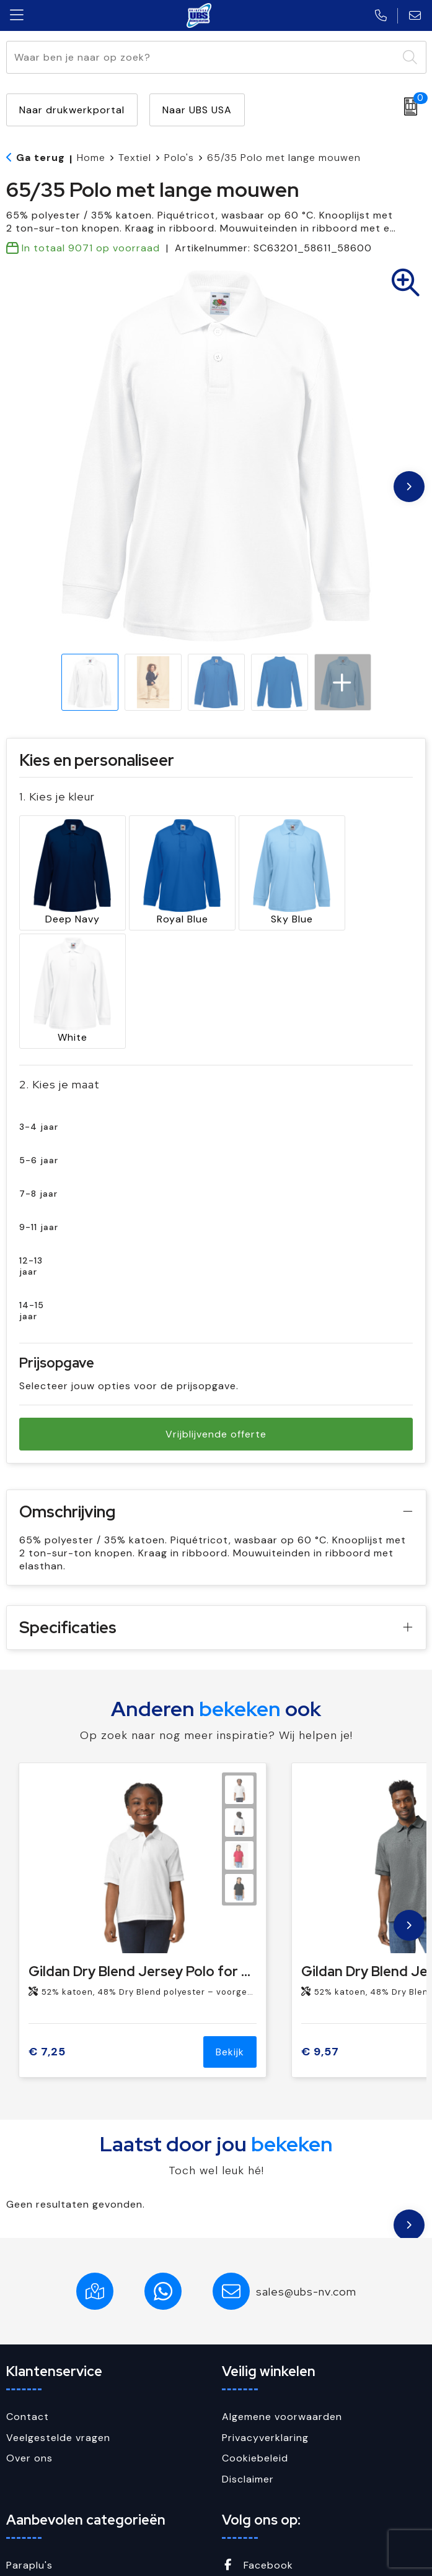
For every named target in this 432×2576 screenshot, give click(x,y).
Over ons (29, 2328)
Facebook (257, 2435)
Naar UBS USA (197, 109)
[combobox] (202, 57)
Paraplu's (29, 2435)
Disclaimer (248, 2349)
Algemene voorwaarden (282, 2287)
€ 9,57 (320, 1922)
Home (91, 157)
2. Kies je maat (59, 954)
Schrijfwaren (37, 2456)
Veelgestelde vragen (58, 2307)
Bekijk (230, 1922)
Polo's (179, 157)
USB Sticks (33, 2498)
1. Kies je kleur (57, 796)
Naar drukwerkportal (72, 109)
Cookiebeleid (255, 2328)
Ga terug (40, 157)
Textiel (134, 157)
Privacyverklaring (265, 2307)
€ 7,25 (47, 1922)
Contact (27, 2287)
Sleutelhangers (44, 2477)
